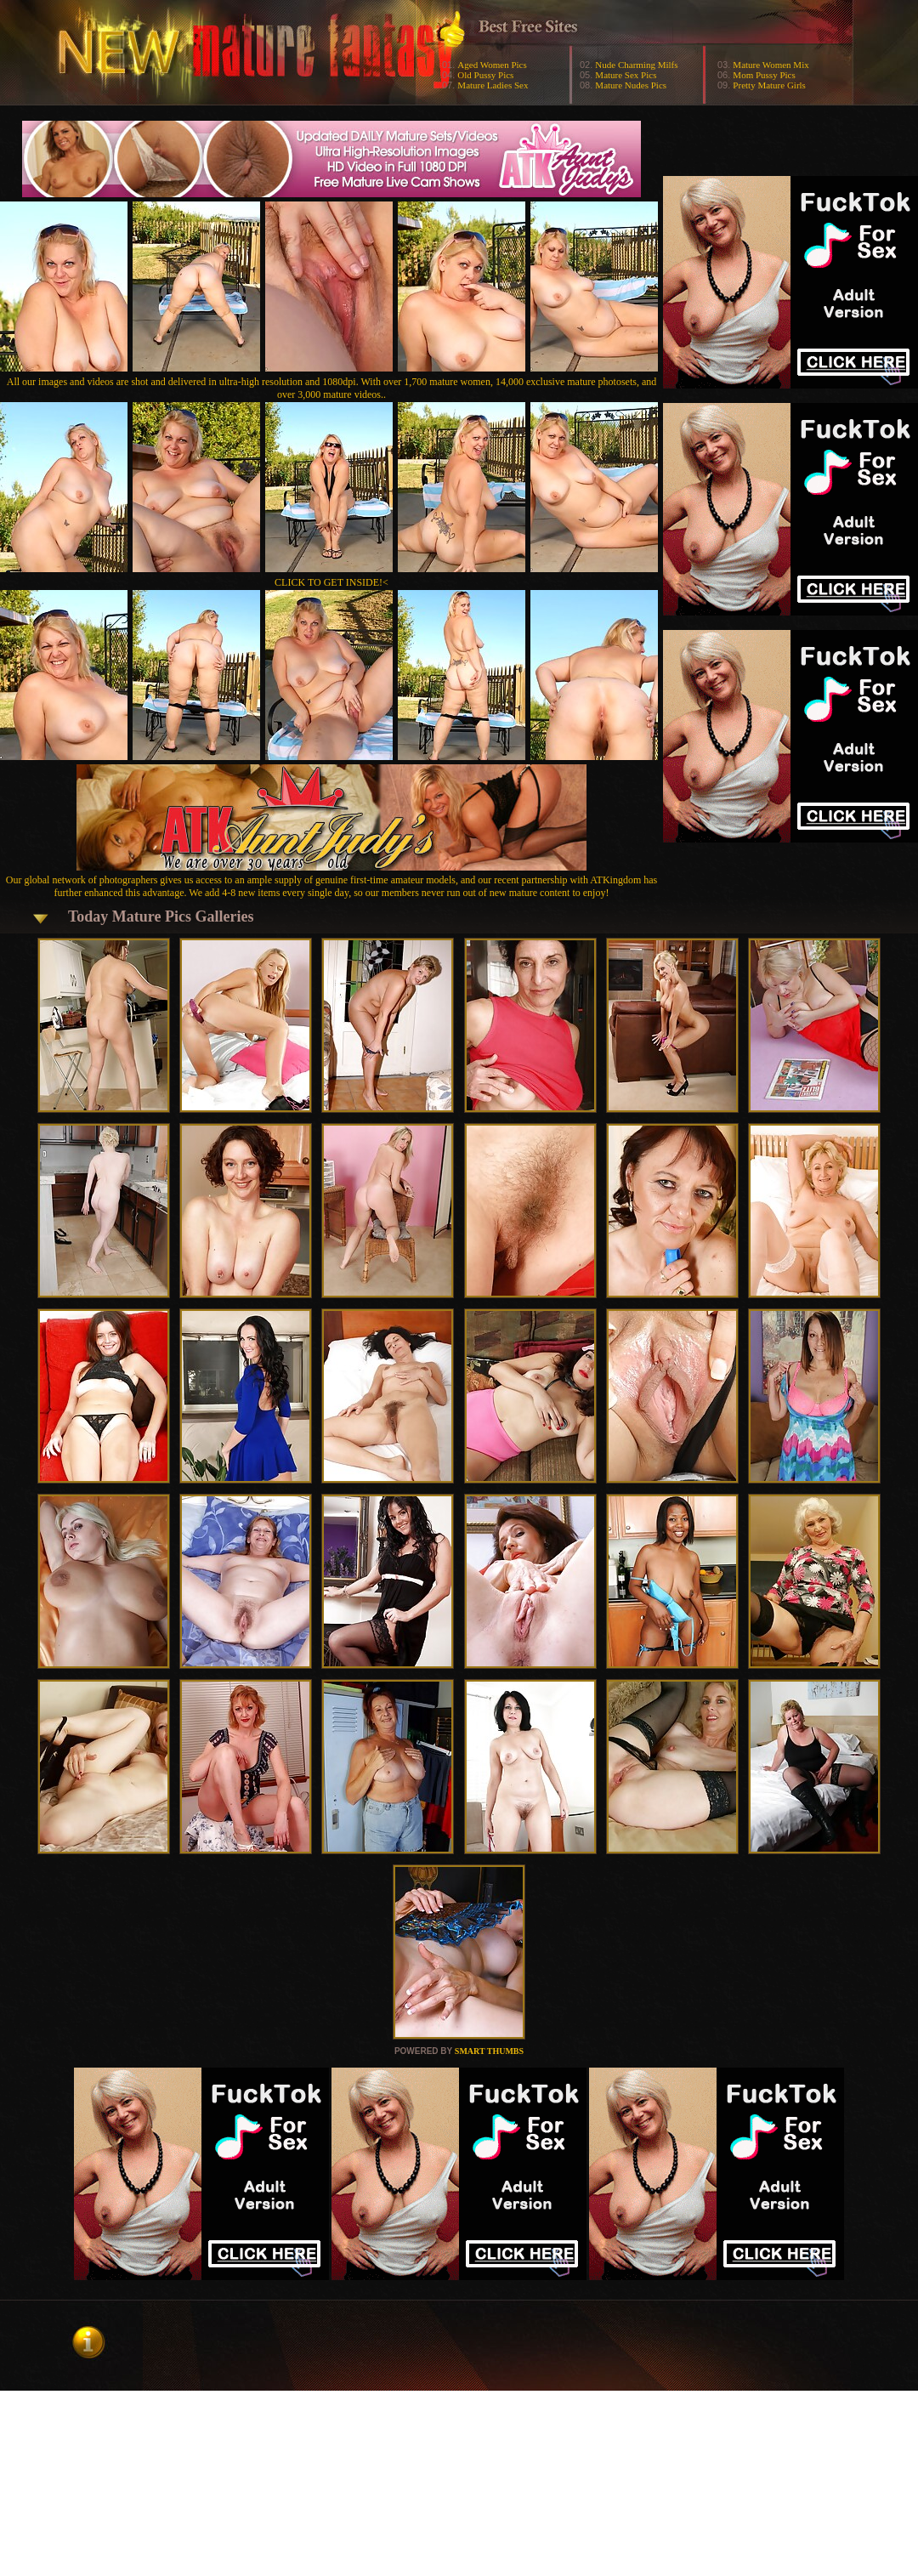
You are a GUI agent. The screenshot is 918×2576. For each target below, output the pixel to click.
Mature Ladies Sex (492, 85)
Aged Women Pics (491, 65)
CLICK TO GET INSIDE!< (331, 582)
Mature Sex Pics (625, 75)
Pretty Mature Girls (769, 85)
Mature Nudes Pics (630, 85)
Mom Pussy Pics (764, 75)
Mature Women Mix (770, 65)
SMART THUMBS (489, 2051)
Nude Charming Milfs (636, 65)
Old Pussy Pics (485, 75)
